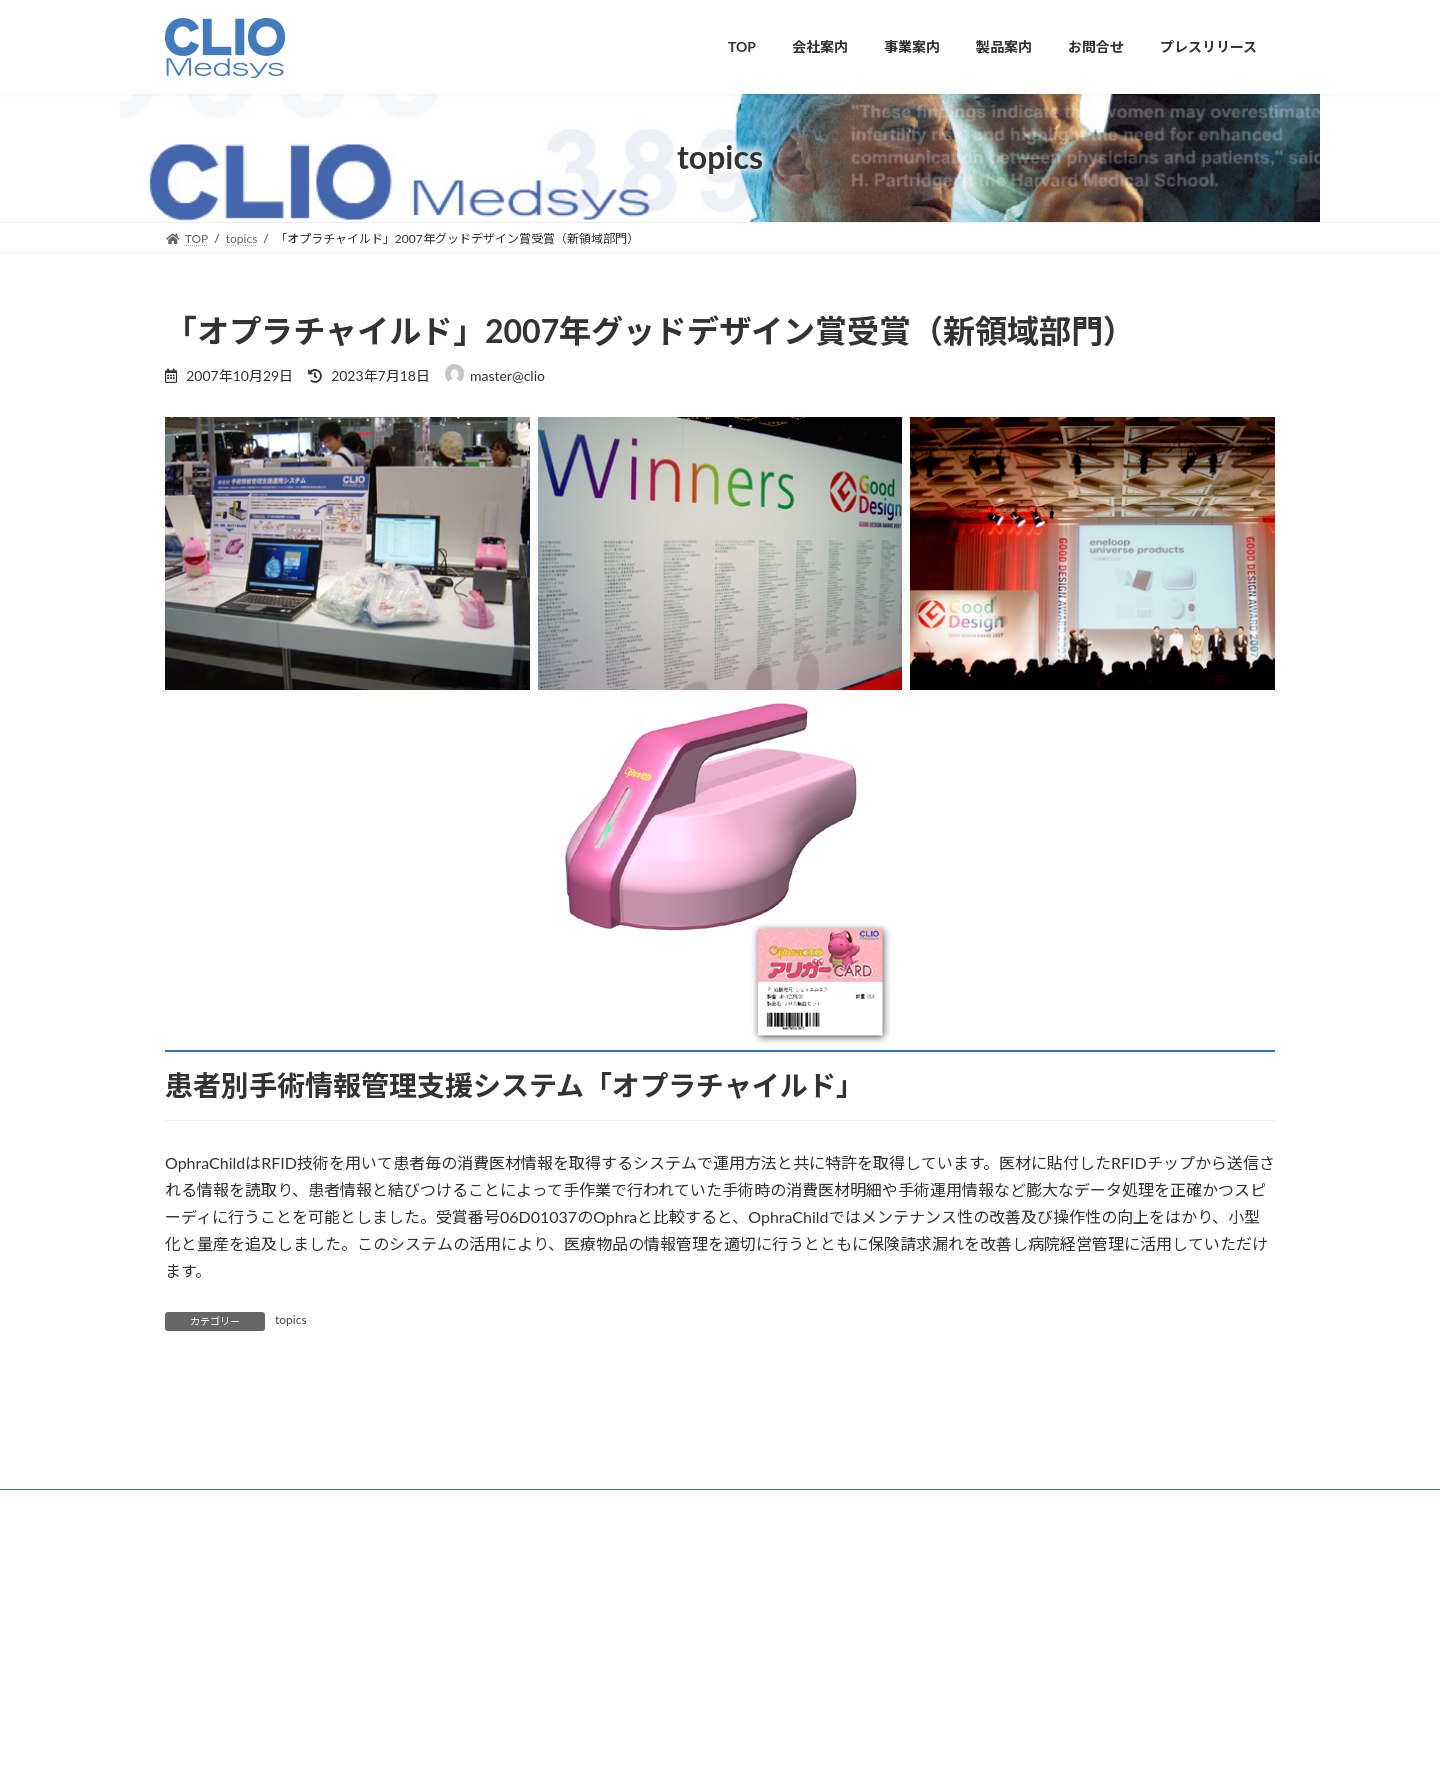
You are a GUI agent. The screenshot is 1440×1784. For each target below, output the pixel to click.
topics (291, 1319)
